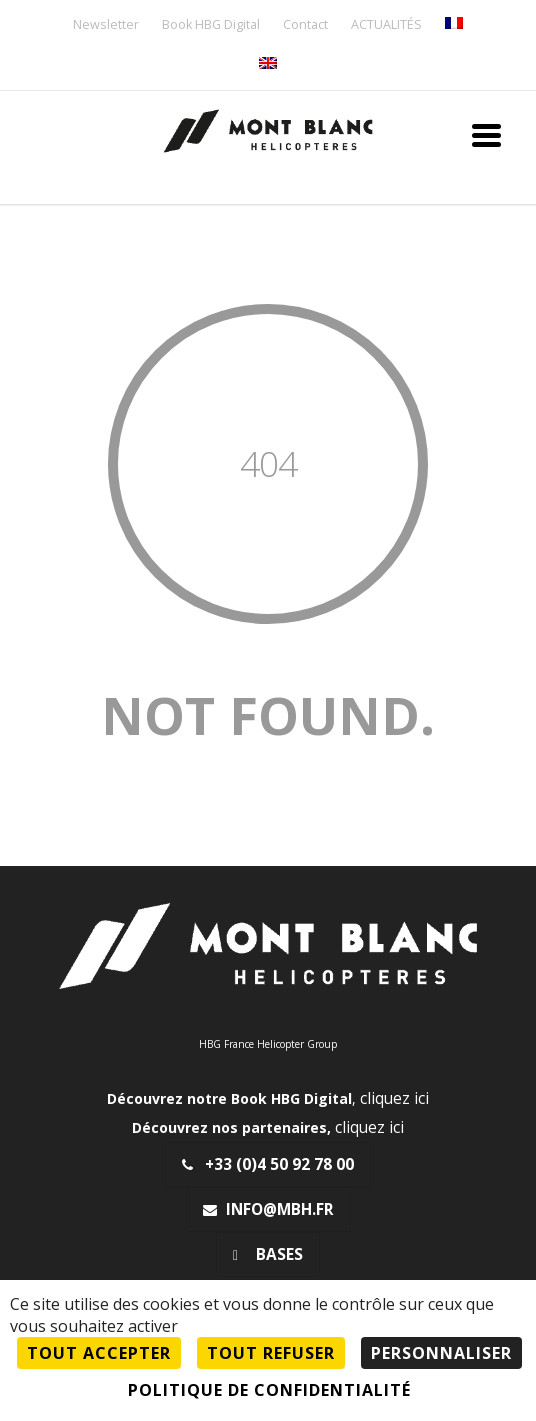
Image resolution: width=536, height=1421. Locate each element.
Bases (268, 1254)
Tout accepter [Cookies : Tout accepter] (99, 1353)
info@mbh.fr (268, 1209)
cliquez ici (394, 1098)
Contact (305, 25)
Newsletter (106, 25)
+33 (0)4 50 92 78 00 (268, 1164)
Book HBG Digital (211, 25)
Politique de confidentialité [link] (269, 1390)
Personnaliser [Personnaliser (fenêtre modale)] (441, 1353)
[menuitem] (454, 24)
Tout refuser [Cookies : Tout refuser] (271, 1353)
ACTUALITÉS (386, 25)
